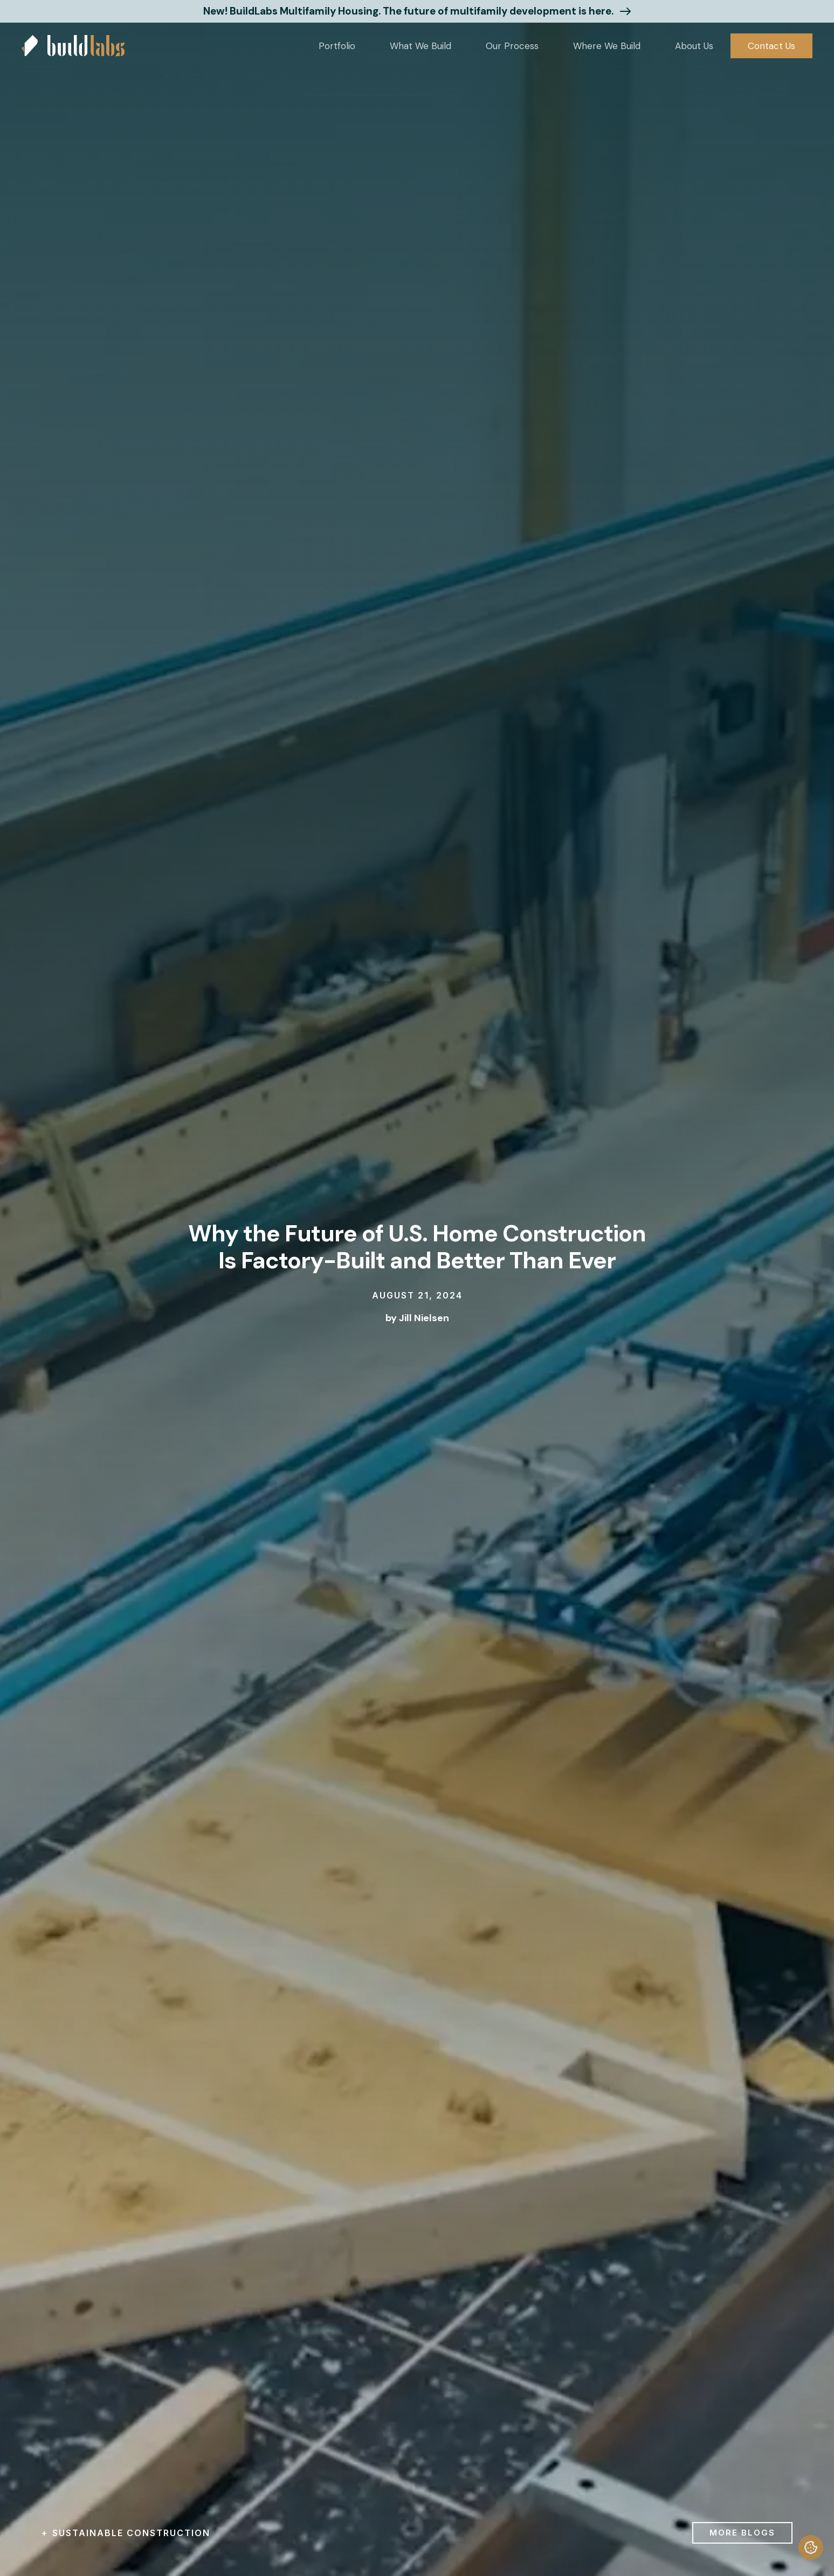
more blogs (742, 2532)
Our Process (512, 46)
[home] (73, 46)
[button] (337, 45)
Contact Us (771, 46)
